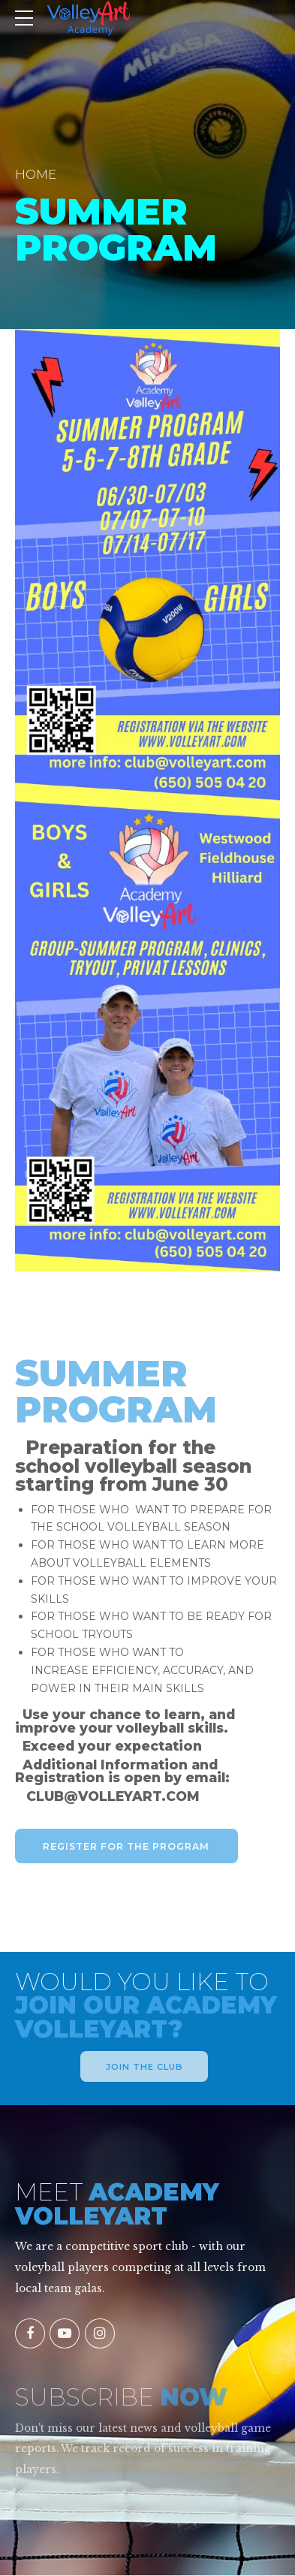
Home (35, 174)
